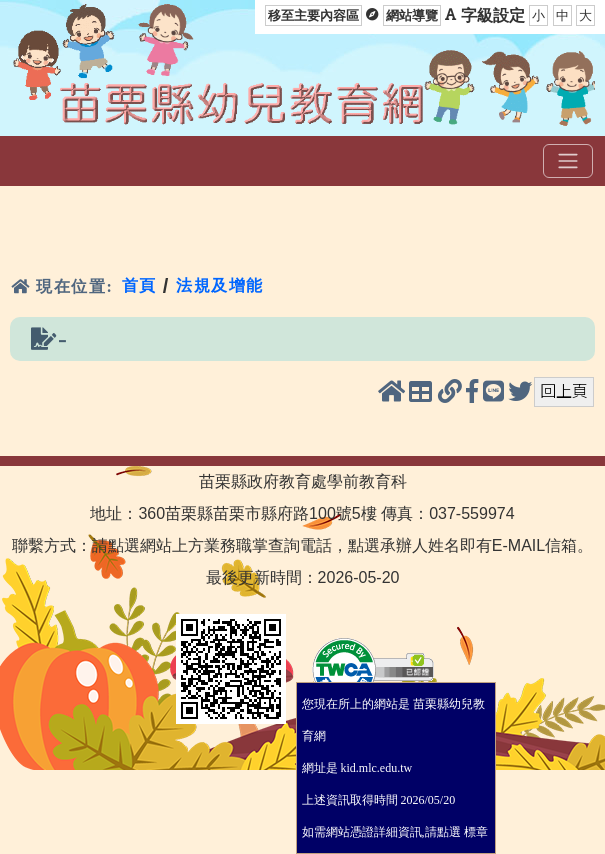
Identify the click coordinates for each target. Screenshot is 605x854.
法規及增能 (220, 285)
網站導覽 (412, 15)
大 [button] (585, 15)
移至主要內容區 (313, 15)
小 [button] (538, 15)
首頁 (139, 285)
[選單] (568, 161)
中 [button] (562, 15)
